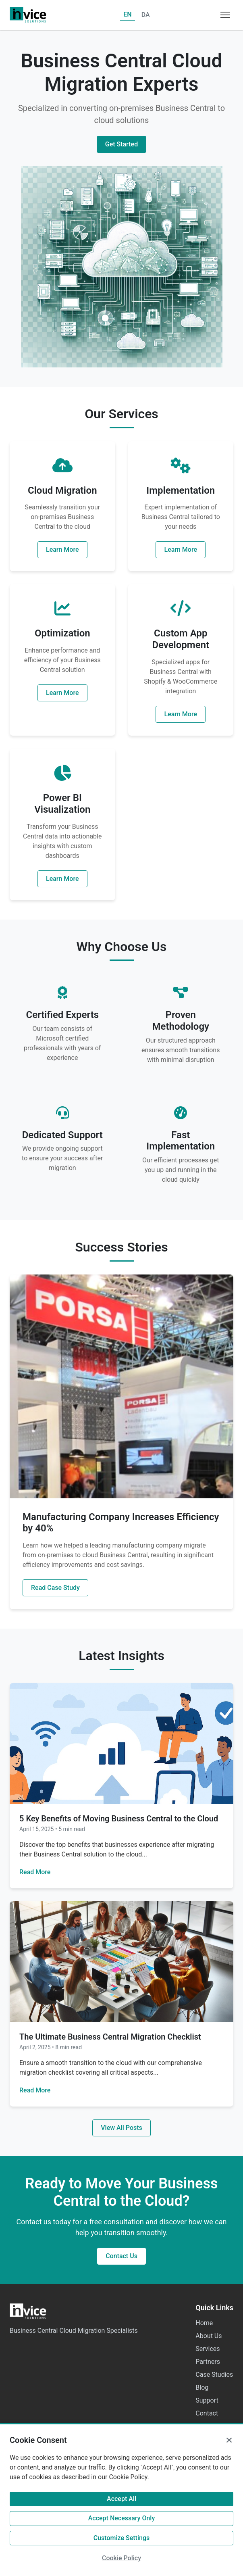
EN (127, 14)
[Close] (229, 2440)
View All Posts (121, 2128)
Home (204, 2323)
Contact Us (121, 2256)
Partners (207, 2361)
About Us (208, 2336)
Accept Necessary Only (121, 2518)
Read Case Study (55, 1587)
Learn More (62, 549)
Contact (206, 2413)
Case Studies (214, 2374)
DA (145, 15)
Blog (201, 2387)
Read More (34, 1872)
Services (207, 2349)
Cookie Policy (121, 2558)
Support (206, 2400)
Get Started (121, 144)
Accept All (121, 2499)
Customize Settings (121, 2538)
